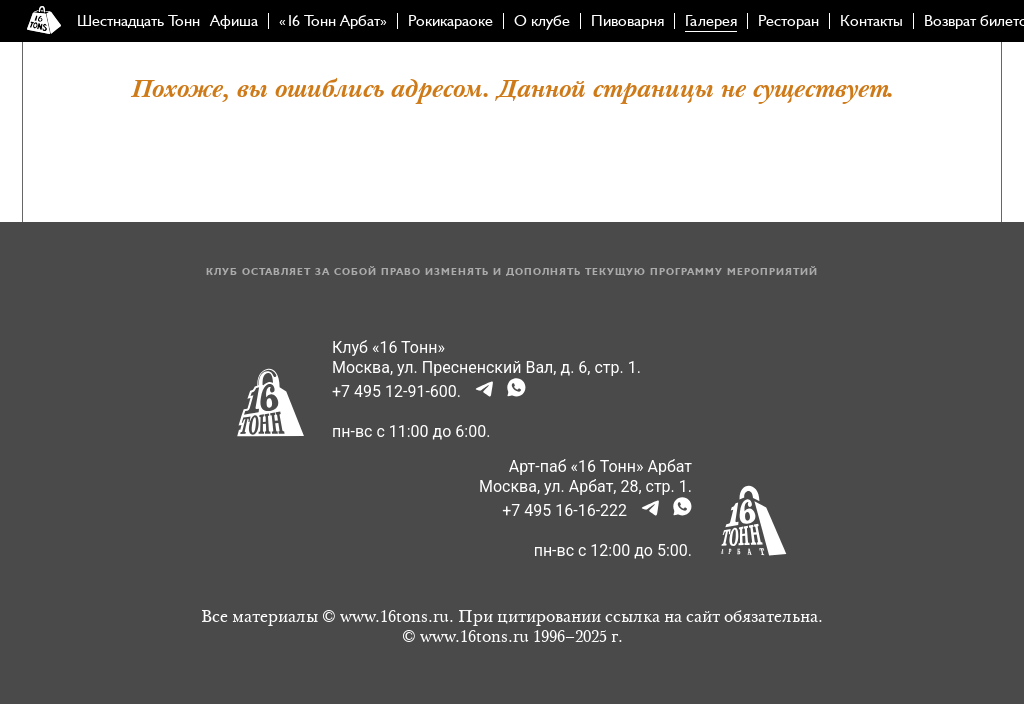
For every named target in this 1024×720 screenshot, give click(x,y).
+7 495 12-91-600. (396, 391)
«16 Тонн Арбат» (333, 21)
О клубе (542, 21)
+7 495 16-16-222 (564, 510)
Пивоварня (627, 21)
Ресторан (788, 21)
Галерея (711, 21)
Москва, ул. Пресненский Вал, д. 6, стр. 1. (486, 367)
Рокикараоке (450, 21)
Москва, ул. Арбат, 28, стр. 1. (585, 486)
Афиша (234, 21)
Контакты (871, 21)
